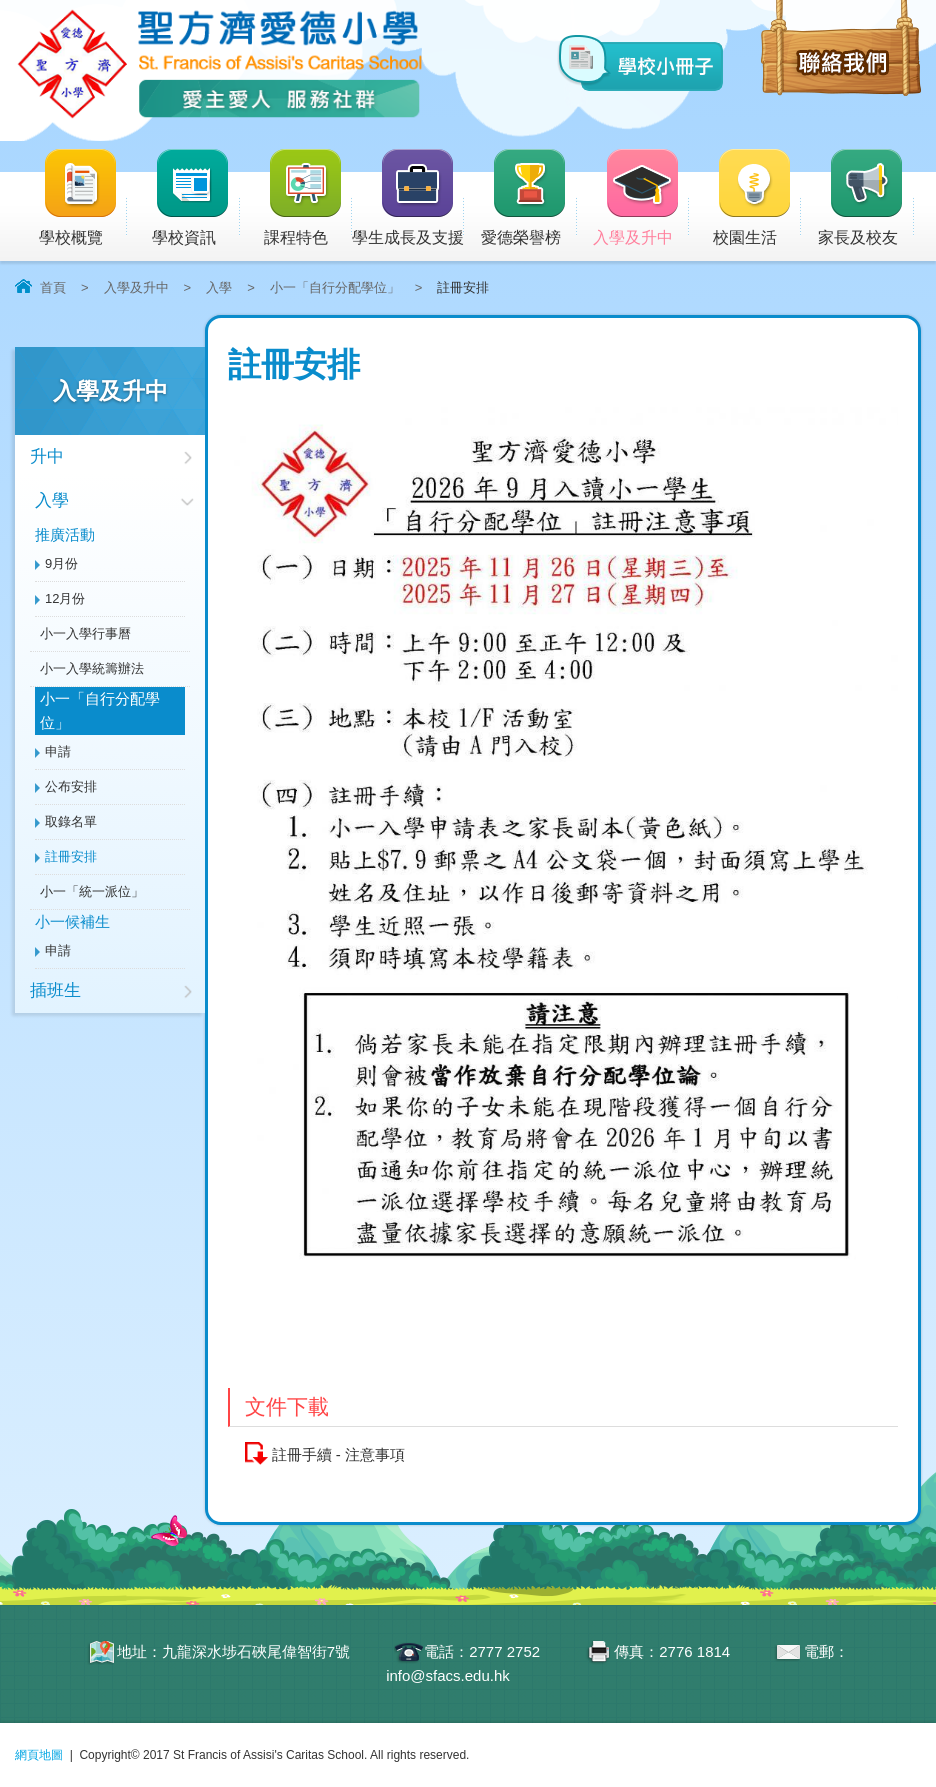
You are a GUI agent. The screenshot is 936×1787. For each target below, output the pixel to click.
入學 (219, 287)
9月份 (61, 563)
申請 (58, 751)
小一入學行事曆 (85, 633)
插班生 (55, 990)
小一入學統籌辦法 (92, 668)
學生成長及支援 (408, 198)
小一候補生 (72, 921)
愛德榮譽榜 (525, 198)
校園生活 (757, 198)
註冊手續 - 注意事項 (338, 1454)
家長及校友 (866, 198)
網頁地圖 (39, 1755)
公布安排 (71, 786)
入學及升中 (641, 198)
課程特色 (308, 198)
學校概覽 (83, 198)
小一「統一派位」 (92, 891)
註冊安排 (71, 856)
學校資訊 (196, 198)
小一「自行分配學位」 (335, 287)
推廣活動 (65, 534)
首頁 (53, 287)
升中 (47, 456)
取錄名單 (71, 821)
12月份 (65, 598)
